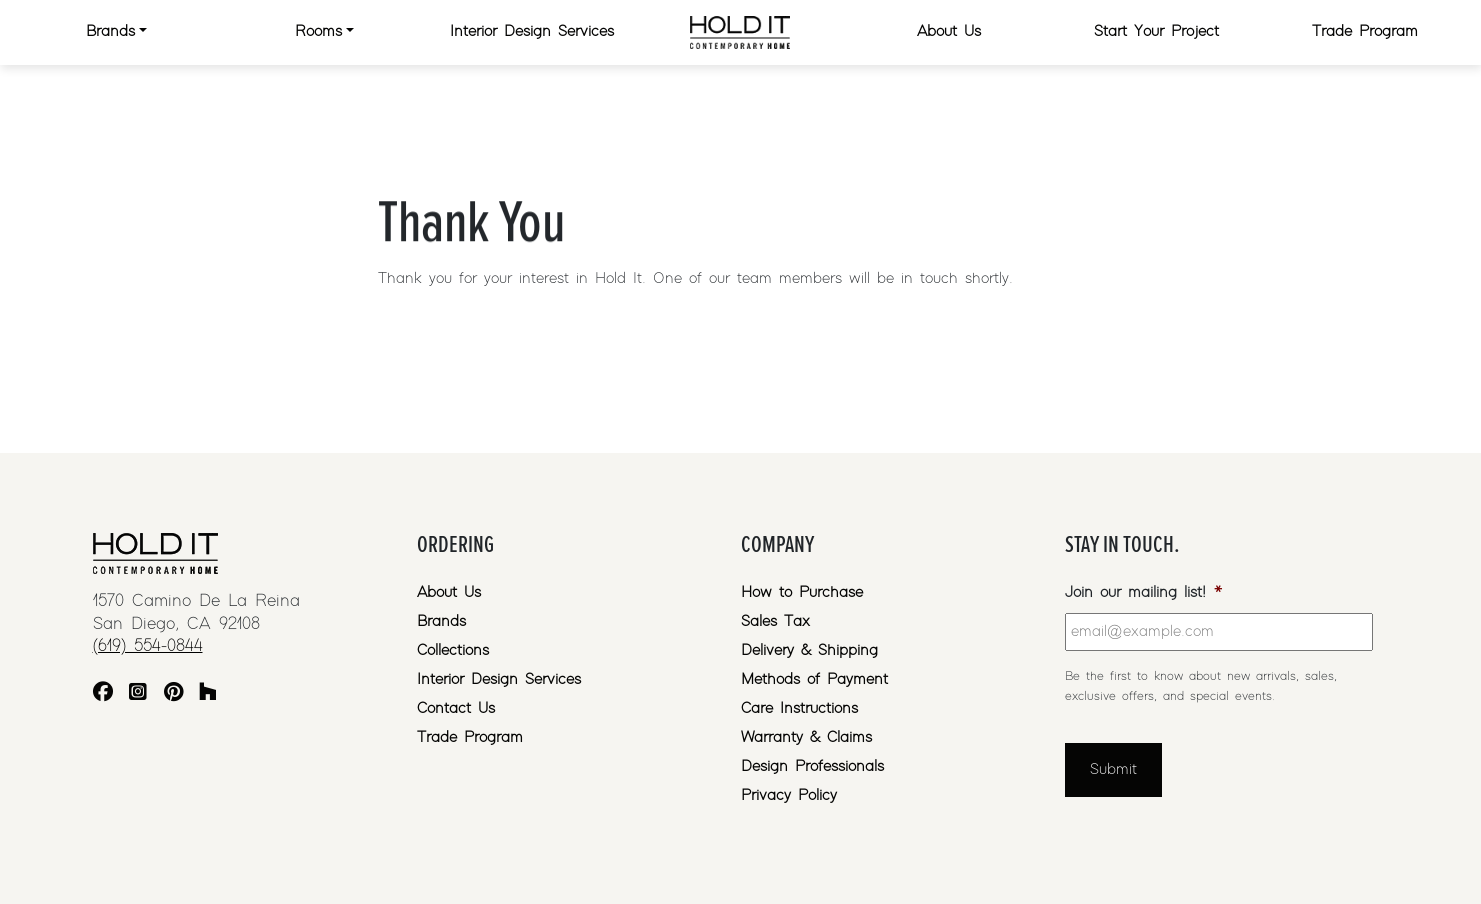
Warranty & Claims (806, 737)
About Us (949, 31)
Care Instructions (799, 708)
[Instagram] (138, 694)
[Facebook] (103, 694)
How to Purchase (802, 592)
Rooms (318, 31)
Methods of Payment (814, 679)
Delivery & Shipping (809, 650)
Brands (110, 31)
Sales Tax (775, 621)
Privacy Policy (789, 795)
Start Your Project (1156, 31)
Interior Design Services (532, 31)
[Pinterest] (173, 694)
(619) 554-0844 (148, 646)
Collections (453, 650)
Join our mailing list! (1143, 592)
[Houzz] (208, 694)
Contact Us (456, 708)
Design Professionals (812, 766)
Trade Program (1365, 31)
